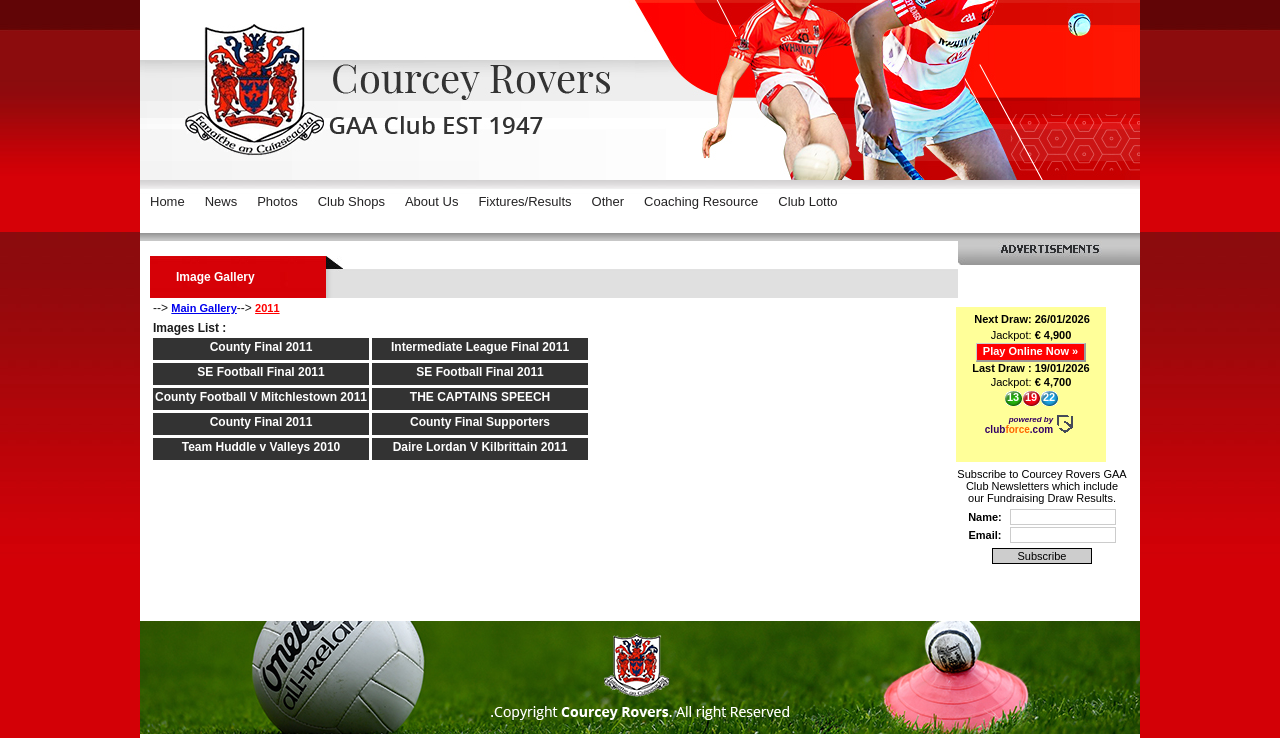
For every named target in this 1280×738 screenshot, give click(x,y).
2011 (267, 308)
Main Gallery (203, 308)
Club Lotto (807, 201)
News (221, 201)
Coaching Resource (701, 201)
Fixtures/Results (524, 201)
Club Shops (351, 201)
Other (608, 201)
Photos (277, 201)
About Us (431, 201)
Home (167, 201)
